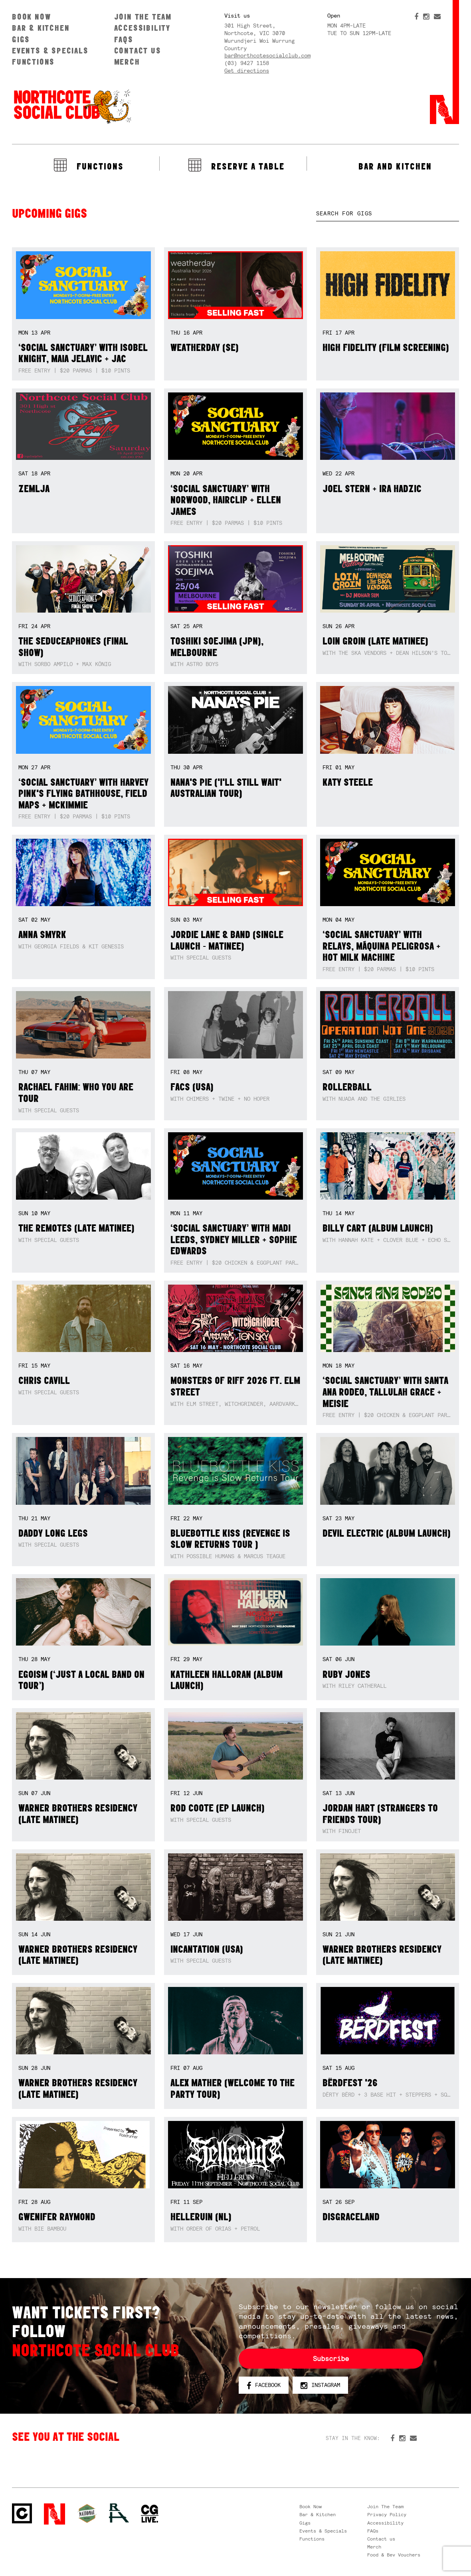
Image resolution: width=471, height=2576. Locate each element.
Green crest (87, 2513)
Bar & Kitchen (40, 27)
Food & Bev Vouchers (393, 2555)
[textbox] (387, 213)
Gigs (21, 39)
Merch (127, 61)
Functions (33, 61)
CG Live (149, 2514)
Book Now (31, 16)
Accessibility (142, 27)
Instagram (320, 2385)
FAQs (123, 39)
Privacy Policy (386, 2514)
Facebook (264, 2385)
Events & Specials (50, 50)
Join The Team (143, 16)
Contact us (137, 50)
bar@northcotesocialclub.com (267, 55)
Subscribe (331, 2358)
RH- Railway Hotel (119, 2513)
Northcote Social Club (72, 106)
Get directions (246, 70)
